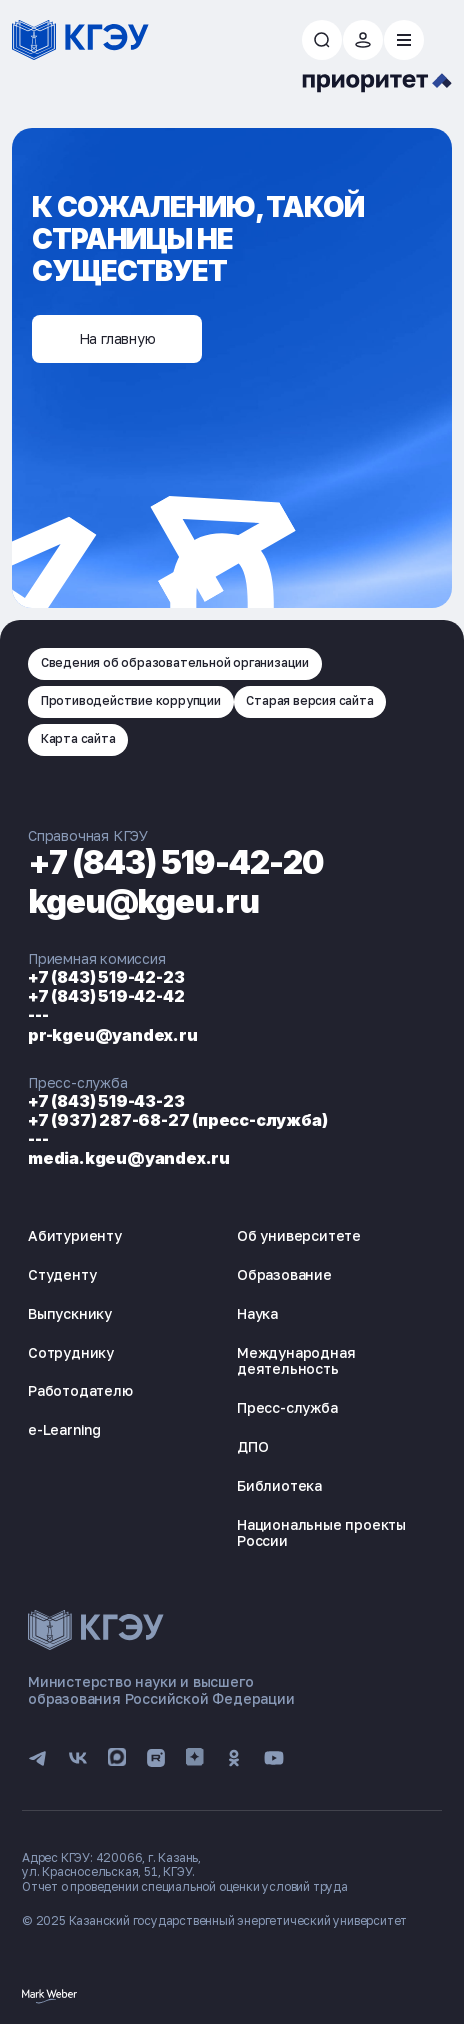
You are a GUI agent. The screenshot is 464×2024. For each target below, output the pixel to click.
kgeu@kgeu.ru (143, 901)
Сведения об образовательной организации (175, 662)
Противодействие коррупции (131, 700)
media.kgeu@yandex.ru (129, 1158)
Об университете (299, 1235)
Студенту (62, 1274)
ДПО (252, 1446)
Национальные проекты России (321, 1533)
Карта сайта (78, 738)
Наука (257, 1313)
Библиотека (279, 1485)
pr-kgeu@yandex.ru (113, 1035)
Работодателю (80, 1390)
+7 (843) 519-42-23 (106, 977)
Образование (284, 1274)
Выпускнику (70, 1313)
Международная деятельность (296, 1361)
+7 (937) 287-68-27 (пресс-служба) (177, 1120)
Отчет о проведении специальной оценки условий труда (185, 1886)
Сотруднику (71, 1352)
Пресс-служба (287, 1407)
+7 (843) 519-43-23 (106, 1101)
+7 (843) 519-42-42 (106, 996)
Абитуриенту (75, 1235)
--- (38, 1015)
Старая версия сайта (309, 700)
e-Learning (64, 1429)
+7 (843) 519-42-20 (176, 862)
